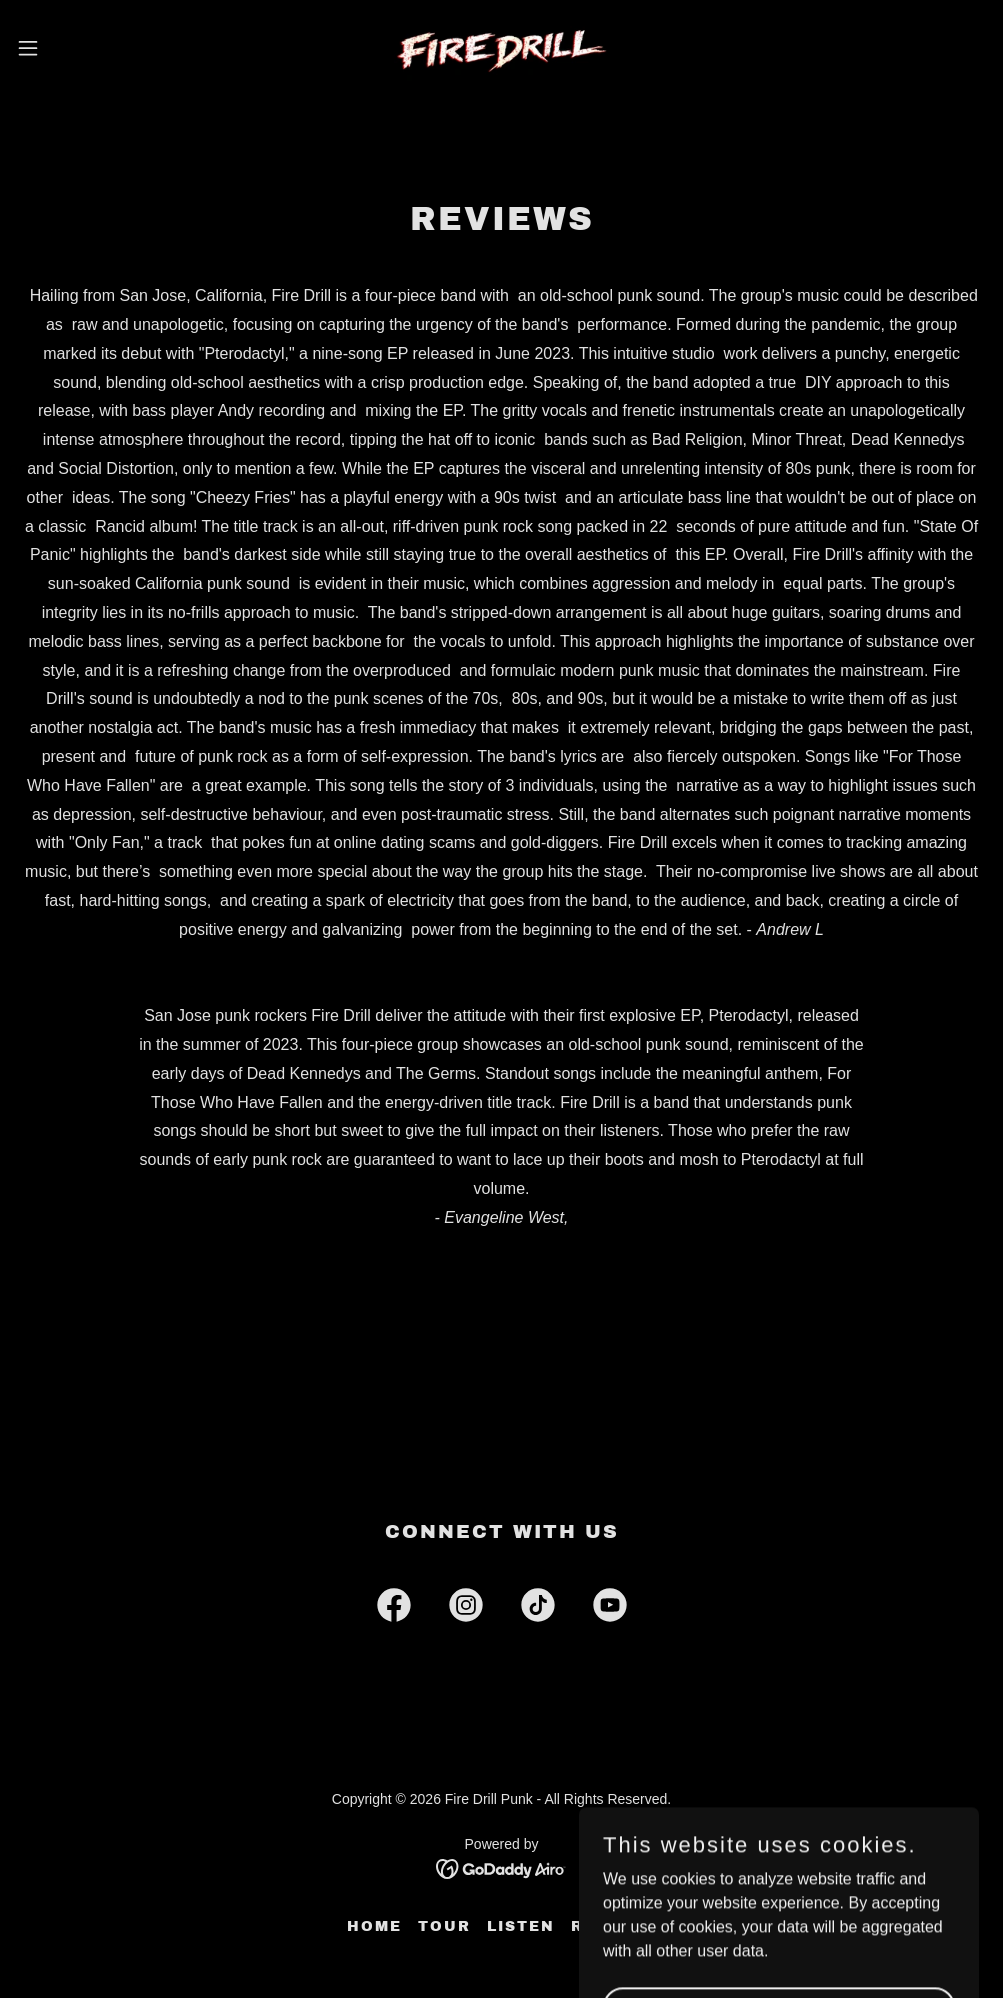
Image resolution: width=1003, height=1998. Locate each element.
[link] (502, 48)
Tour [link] (444, 1926)
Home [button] (374, 1926)
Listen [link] (521, 1926)
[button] (82, 48)
